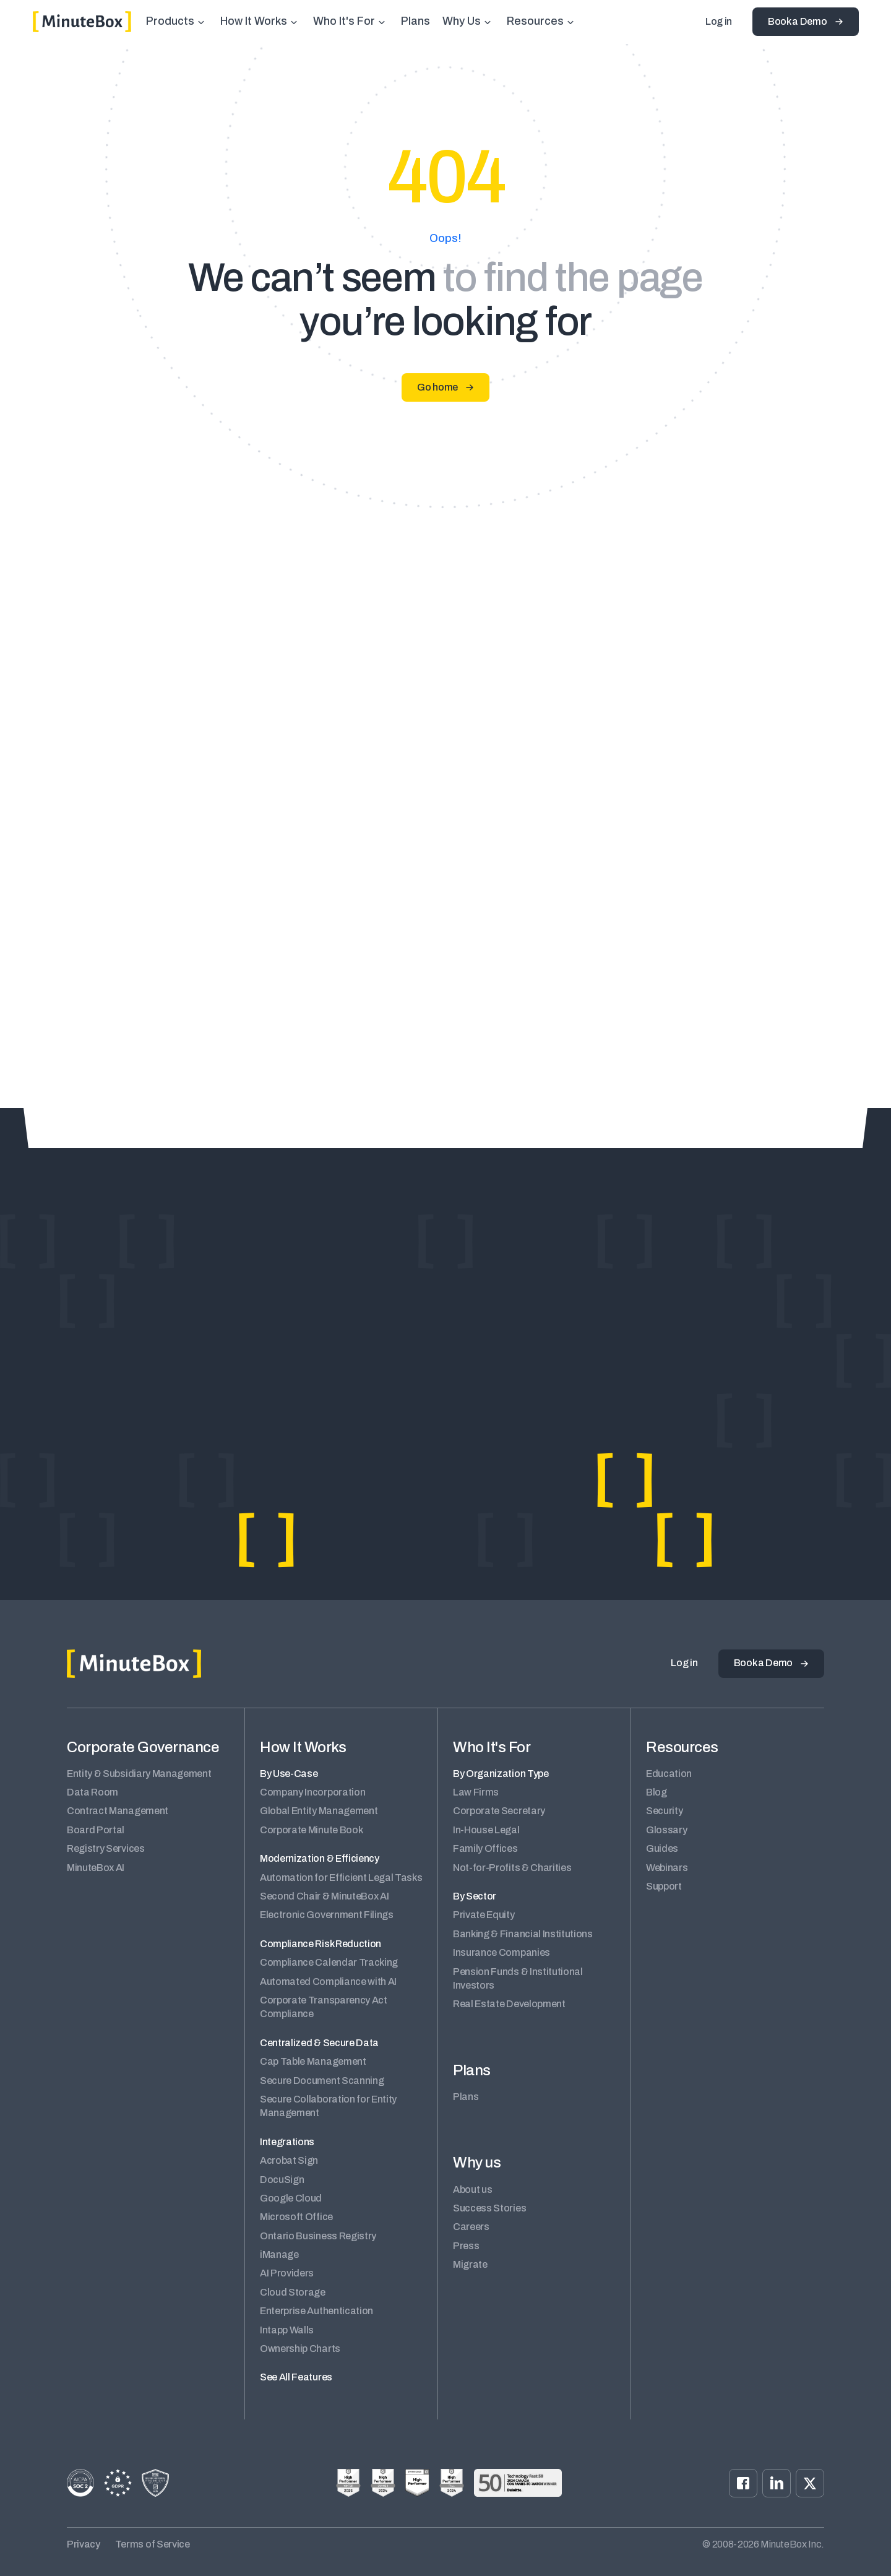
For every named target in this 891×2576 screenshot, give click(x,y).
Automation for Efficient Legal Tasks (341, 1877)
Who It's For (344, 21)
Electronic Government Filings (327, 1914)
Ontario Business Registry (318, 2236)
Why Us (461, 21)
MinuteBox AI (95, 1867)
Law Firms (476, 1792)
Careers (471, 2226)
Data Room (92, 1792)
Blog (656, 1792)
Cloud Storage (292, 2292)
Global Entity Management (318, 1810)
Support (664, 1886)
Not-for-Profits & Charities (512, 1867)
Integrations (287, 2142)
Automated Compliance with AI (328, 1981)
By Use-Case (288, 1773)
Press (466, 2246)
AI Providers (287, 2273)
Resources (535, 21)
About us (472, 2189)
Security (664, 1810)
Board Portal (95, 1830)
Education (669, 1773)
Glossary (666, 1830)
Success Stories (489, 2208)
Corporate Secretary (499, 1810)
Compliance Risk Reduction (320, 1943)
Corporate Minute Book (311, 1830)
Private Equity (484, 1914)
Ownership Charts (300, 2348)
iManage (279, 2254)
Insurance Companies (501, 1952)
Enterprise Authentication (316, 2311)
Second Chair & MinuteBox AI (324, 1896)
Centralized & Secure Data (319, 2043)
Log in (718, 21)
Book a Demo (797, 21)
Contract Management (117, 1810)
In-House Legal (486, 1830)
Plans (415, 21)
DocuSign (282, 2179)
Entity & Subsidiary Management (139, 1773)
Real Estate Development (509, 2004)
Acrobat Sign (289, 2160)
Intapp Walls (287, 2330)
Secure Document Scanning (322, 2080)
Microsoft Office (296, 2216)
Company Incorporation (312, 1792)
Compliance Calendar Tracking (329, 1962)
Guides (662, 1848)
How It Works (253, 21)
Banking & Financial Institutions (523, 1934)
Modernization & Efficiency (319, 1858)
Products (170, 21)
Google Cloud (291, 2198)
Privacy (83, 2544)
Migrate (470, 2264)
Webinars (666, 1867)
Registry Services (106, 1848)
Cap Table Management (313, 2061)
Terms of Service (152, 2544)
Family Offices (485, 1848)
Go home (437, 387)
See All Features (296, 2377)
